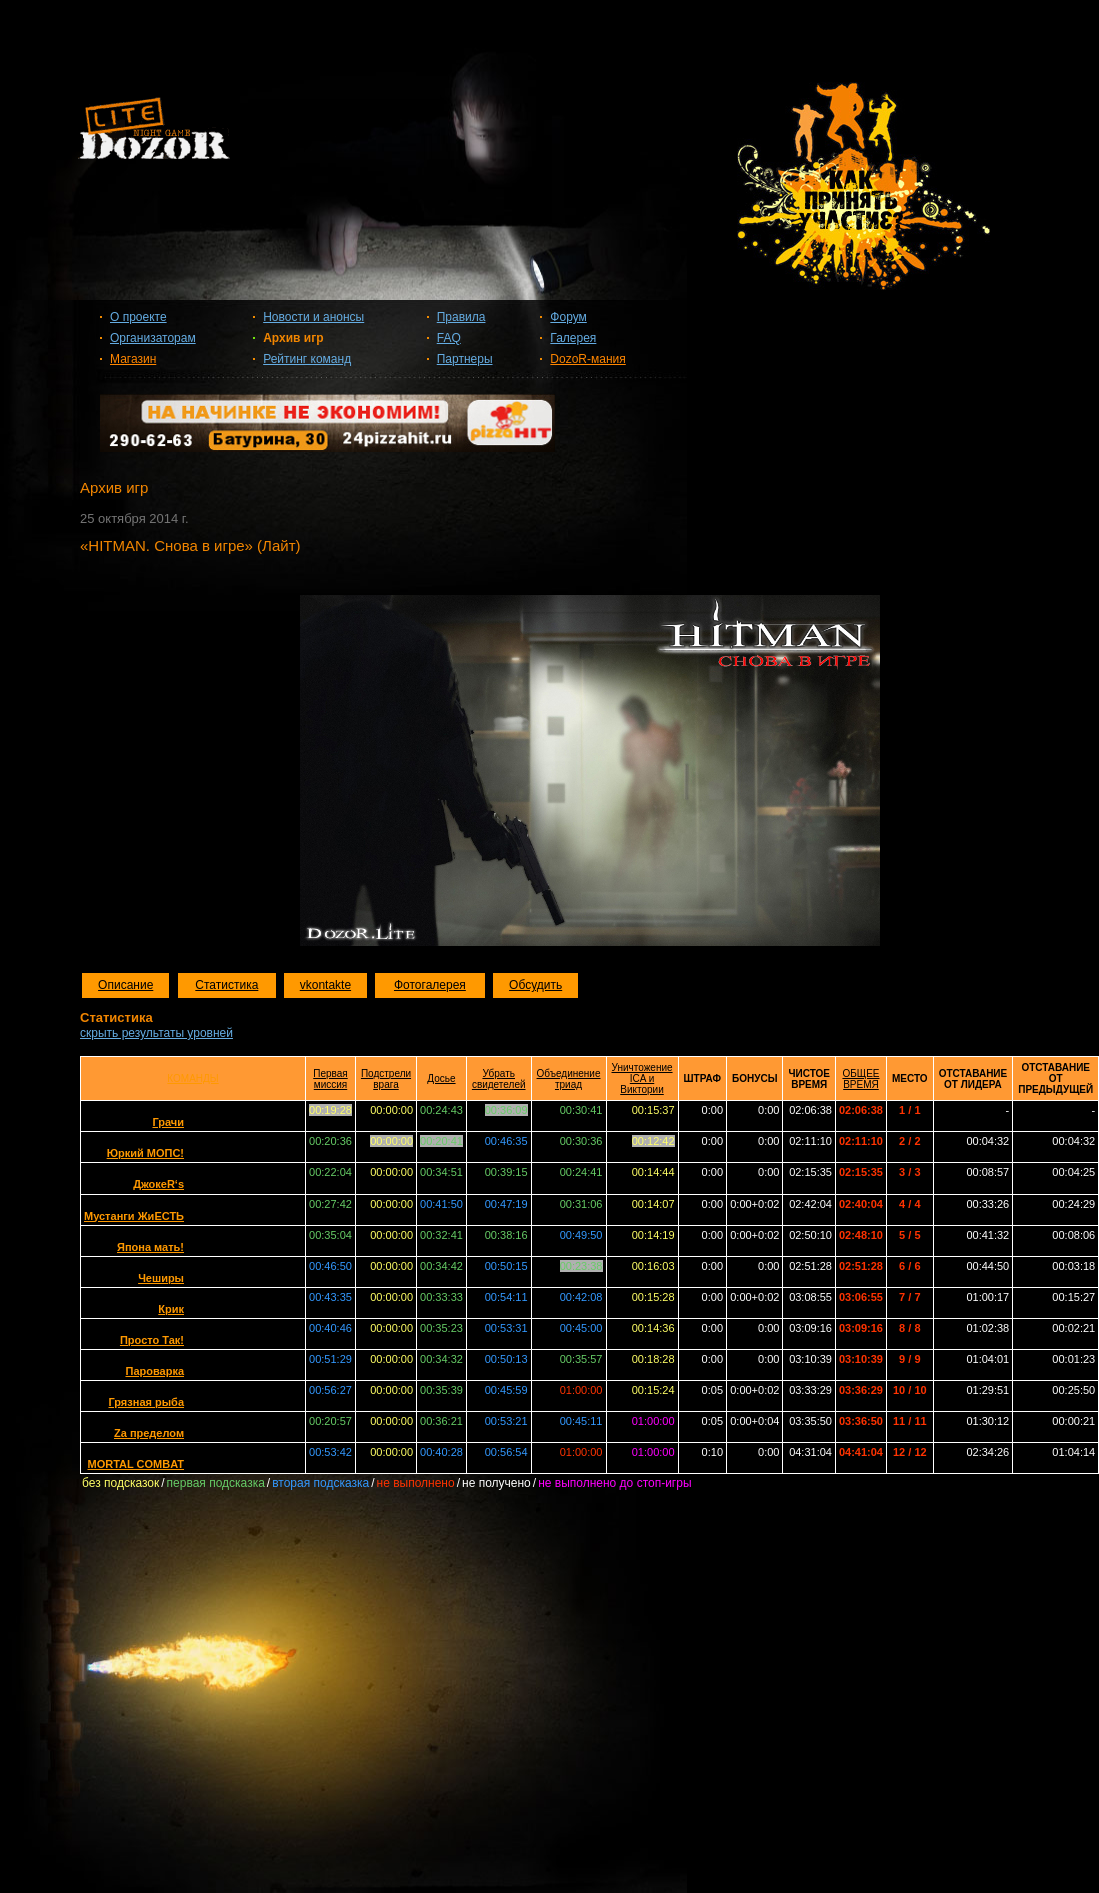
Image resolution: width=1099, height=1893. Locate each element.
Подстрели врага (386, 1079)
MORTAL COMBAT (135, 1464)
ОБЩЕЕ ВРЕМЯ (860, 1079)
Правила (461, 317)
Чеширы (161, 1278)
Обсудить (535, 985)
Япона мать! (150, 1247)
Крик (171, 1309)
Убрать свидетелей (499, 1079)
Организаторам (153, 338)
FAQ (449, 338)
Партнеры (465, 359)
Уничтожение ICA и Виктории (642, 1078)
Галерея (573, 338)
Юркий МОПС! (145, 1153)
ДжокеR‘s (158, 1184)
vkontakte (325, 985)
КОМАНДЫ (192, 1078)
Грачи (168, 1122)
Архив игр (293, 338)
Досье (441, 1078)
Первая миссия (330, 1079)
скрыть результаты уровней (156, 1033)
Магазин (133, 359)
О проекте (138, 317)
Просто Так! (152, 1340)
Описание (125, 985)
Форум (568, 317)
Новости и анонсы (313, 317)
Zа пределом (149, 1433)
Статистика (226, 985)
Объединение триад (569, 1079)
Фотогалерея (430, 985)
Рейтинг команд (307, 359)
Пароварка (154, 1371)
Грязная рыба (146, 1402)
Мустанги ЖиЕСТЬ (134, 1216)
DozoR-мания (587, 359)
